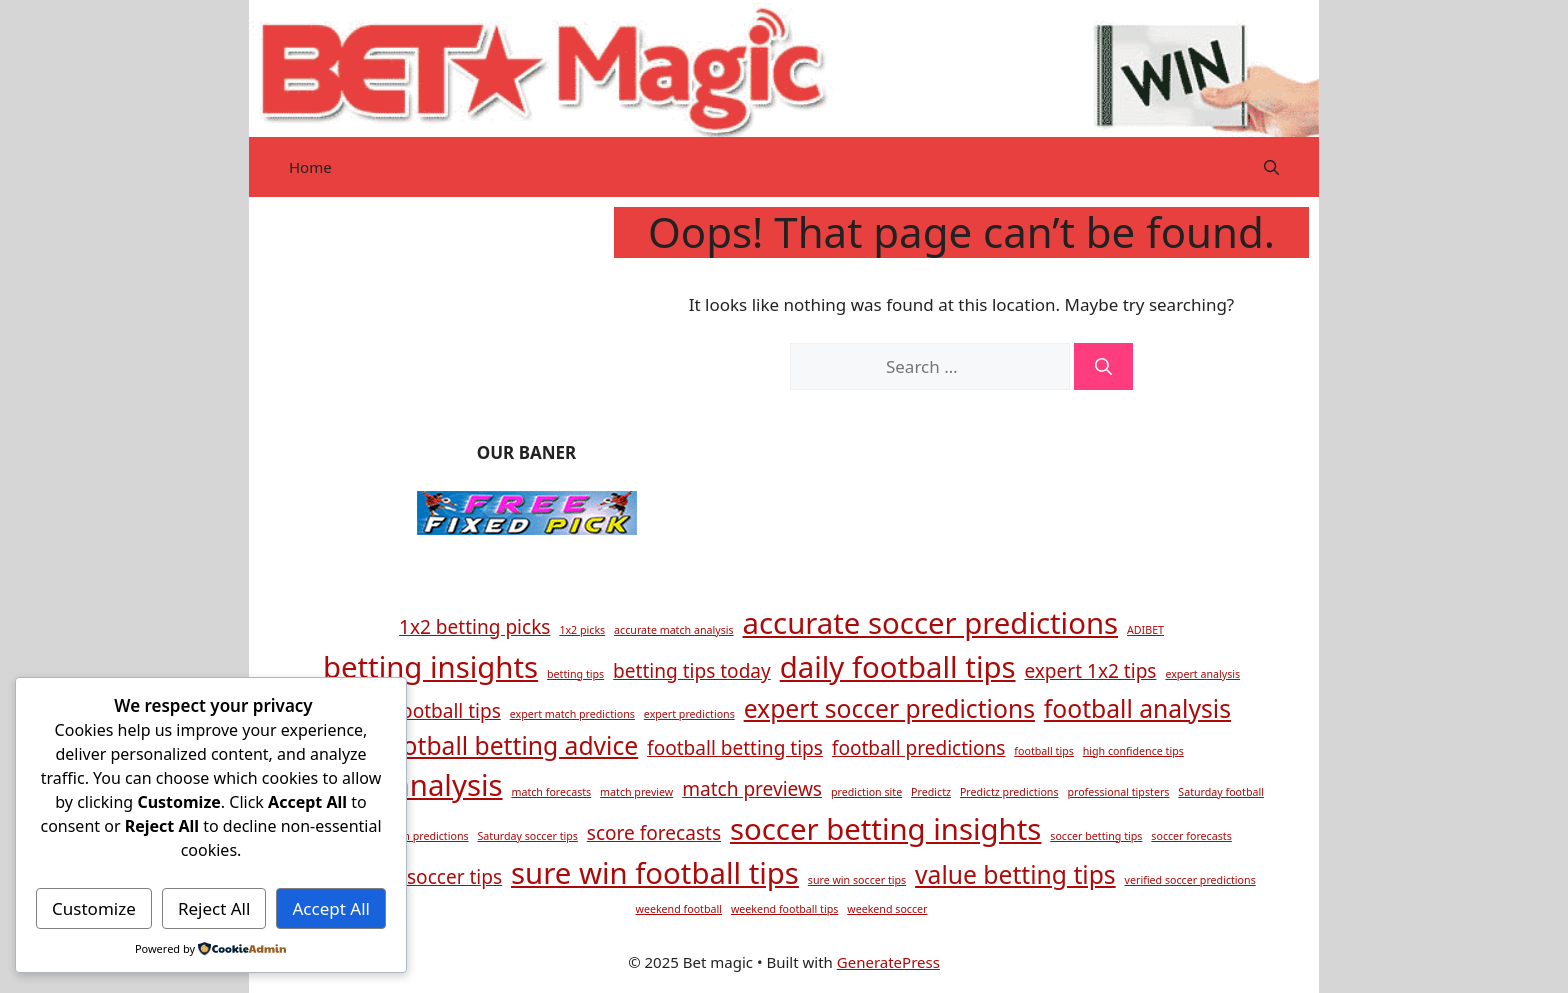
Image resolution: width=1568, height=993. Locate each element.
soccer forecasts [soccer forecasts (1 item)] (1191, 836)
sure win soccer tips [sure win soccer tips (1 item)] (857, 880)
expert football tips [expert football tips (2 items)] (416, 711)
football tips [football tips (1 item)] (1043, 751)
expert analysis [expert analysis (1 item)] (1202, 674)
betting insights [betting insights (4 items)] (430, 667)
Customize (94, 908)
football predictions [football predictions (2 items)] (919, 748)
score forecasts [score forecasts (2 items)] (654, 833)
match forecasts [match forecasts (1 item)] (551, 792)
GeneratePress (888, 962)
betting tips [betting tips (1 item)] (575, 674)
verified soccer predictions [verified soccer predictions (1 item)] (1190, 880)
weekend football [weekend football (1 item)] (679, 909)
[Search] (1103, 367)
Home (310, 167)
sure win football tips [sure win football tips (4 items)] (655, 873)
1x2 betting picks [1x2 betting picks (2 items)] (474, 627)
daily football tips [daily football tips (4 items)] (898, 667)
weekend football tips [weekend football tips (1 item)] (784, 909)
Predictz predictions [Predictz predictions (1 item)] (1009, 792)
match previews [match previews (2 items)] (752, 789)
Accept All (331, 908)
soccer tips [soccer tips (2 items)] (454, 877)
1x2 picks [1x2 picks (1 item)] (582, 630)
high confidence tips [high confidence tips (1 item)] (1133, 751)
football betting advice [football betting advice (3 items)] (508, 745)
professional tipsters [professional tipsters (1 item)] (1118, 792)
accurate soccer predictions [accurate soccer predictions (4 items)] (931, 623)
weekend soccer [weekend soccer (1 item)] (887, 909)
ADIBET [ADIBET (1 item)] (1145, 630)
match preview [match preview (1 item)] (636, 792)
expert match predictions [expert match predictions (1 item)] (572, 714)
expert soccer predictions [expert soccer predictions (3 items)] (889, 708)
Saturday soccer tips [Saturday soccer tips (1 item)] (527, 836)
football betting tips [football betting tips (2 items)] (735, 748)
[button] (1271, 167)
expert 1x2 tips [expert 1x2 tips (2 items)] (1090, 671)
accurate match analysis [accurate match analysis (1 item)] (674, 630)
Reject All (214, 908)
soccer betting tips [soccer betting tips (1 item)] (1096, 836)
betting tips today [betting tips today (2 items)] (692, 671)
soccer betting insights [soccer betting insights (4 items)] (885, 829)
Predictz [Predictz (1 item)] (931, 792)
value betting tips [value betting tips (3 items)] (1015, 874)
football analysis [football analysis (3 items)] (1137, 708)
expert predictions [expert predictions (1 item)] (689, 714)
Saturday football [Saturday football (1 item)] (1221, 792)
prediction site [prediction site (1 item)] (866, 792)
